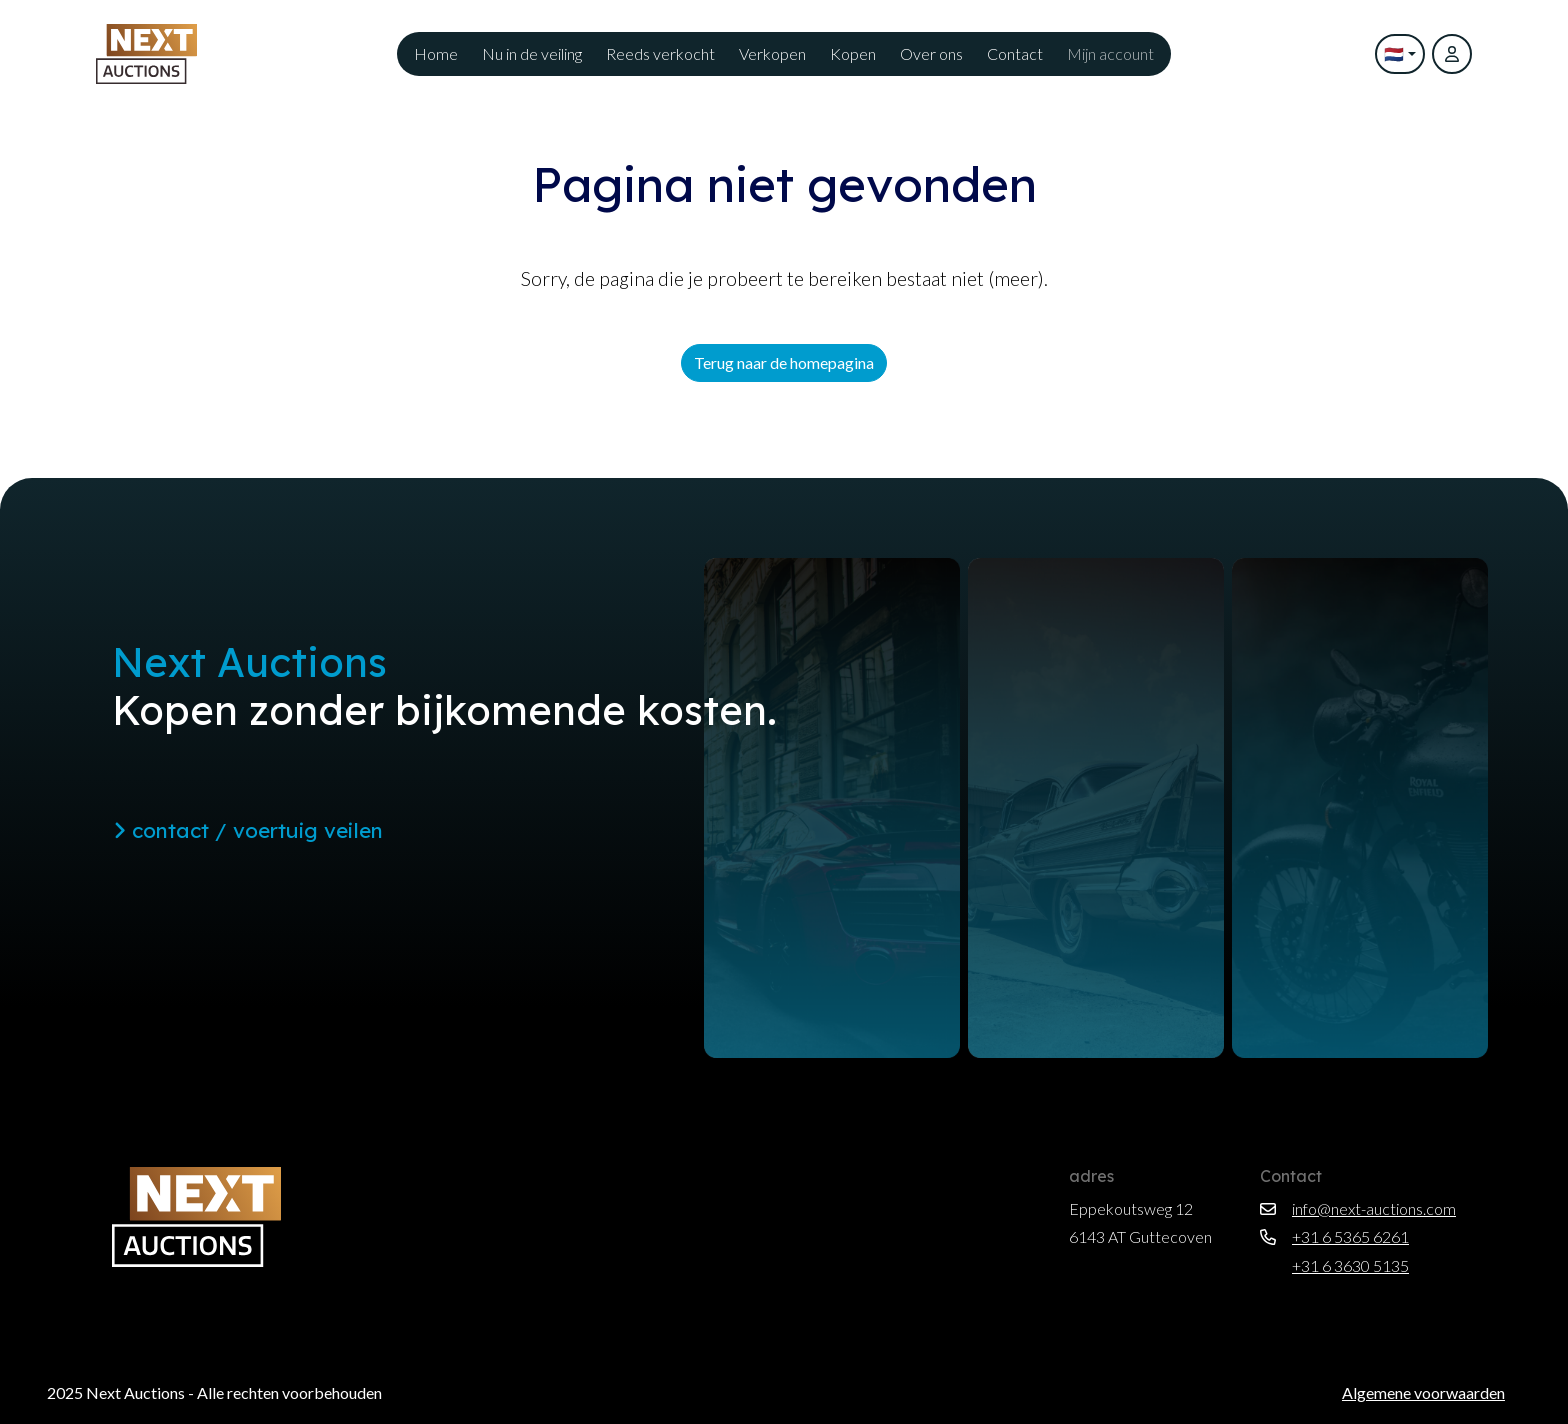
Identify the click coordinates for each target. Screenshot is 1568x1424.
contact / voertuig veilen (248, 830)
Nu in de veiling (532, 53)
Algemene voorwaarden (1423, 1392)
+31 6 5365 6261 (1334, 1236)
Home (436, 53)
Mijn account (1110, 53)
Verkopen (772, 53)
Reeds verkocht (660, 53)
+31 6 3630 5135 (1334, 1265)
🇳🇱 (1394, 53)
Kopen (853, 53)
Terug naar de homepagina (784, 362)
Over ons (931, 53)
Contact (1015, 53)
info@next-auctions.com (1358, 1208)
